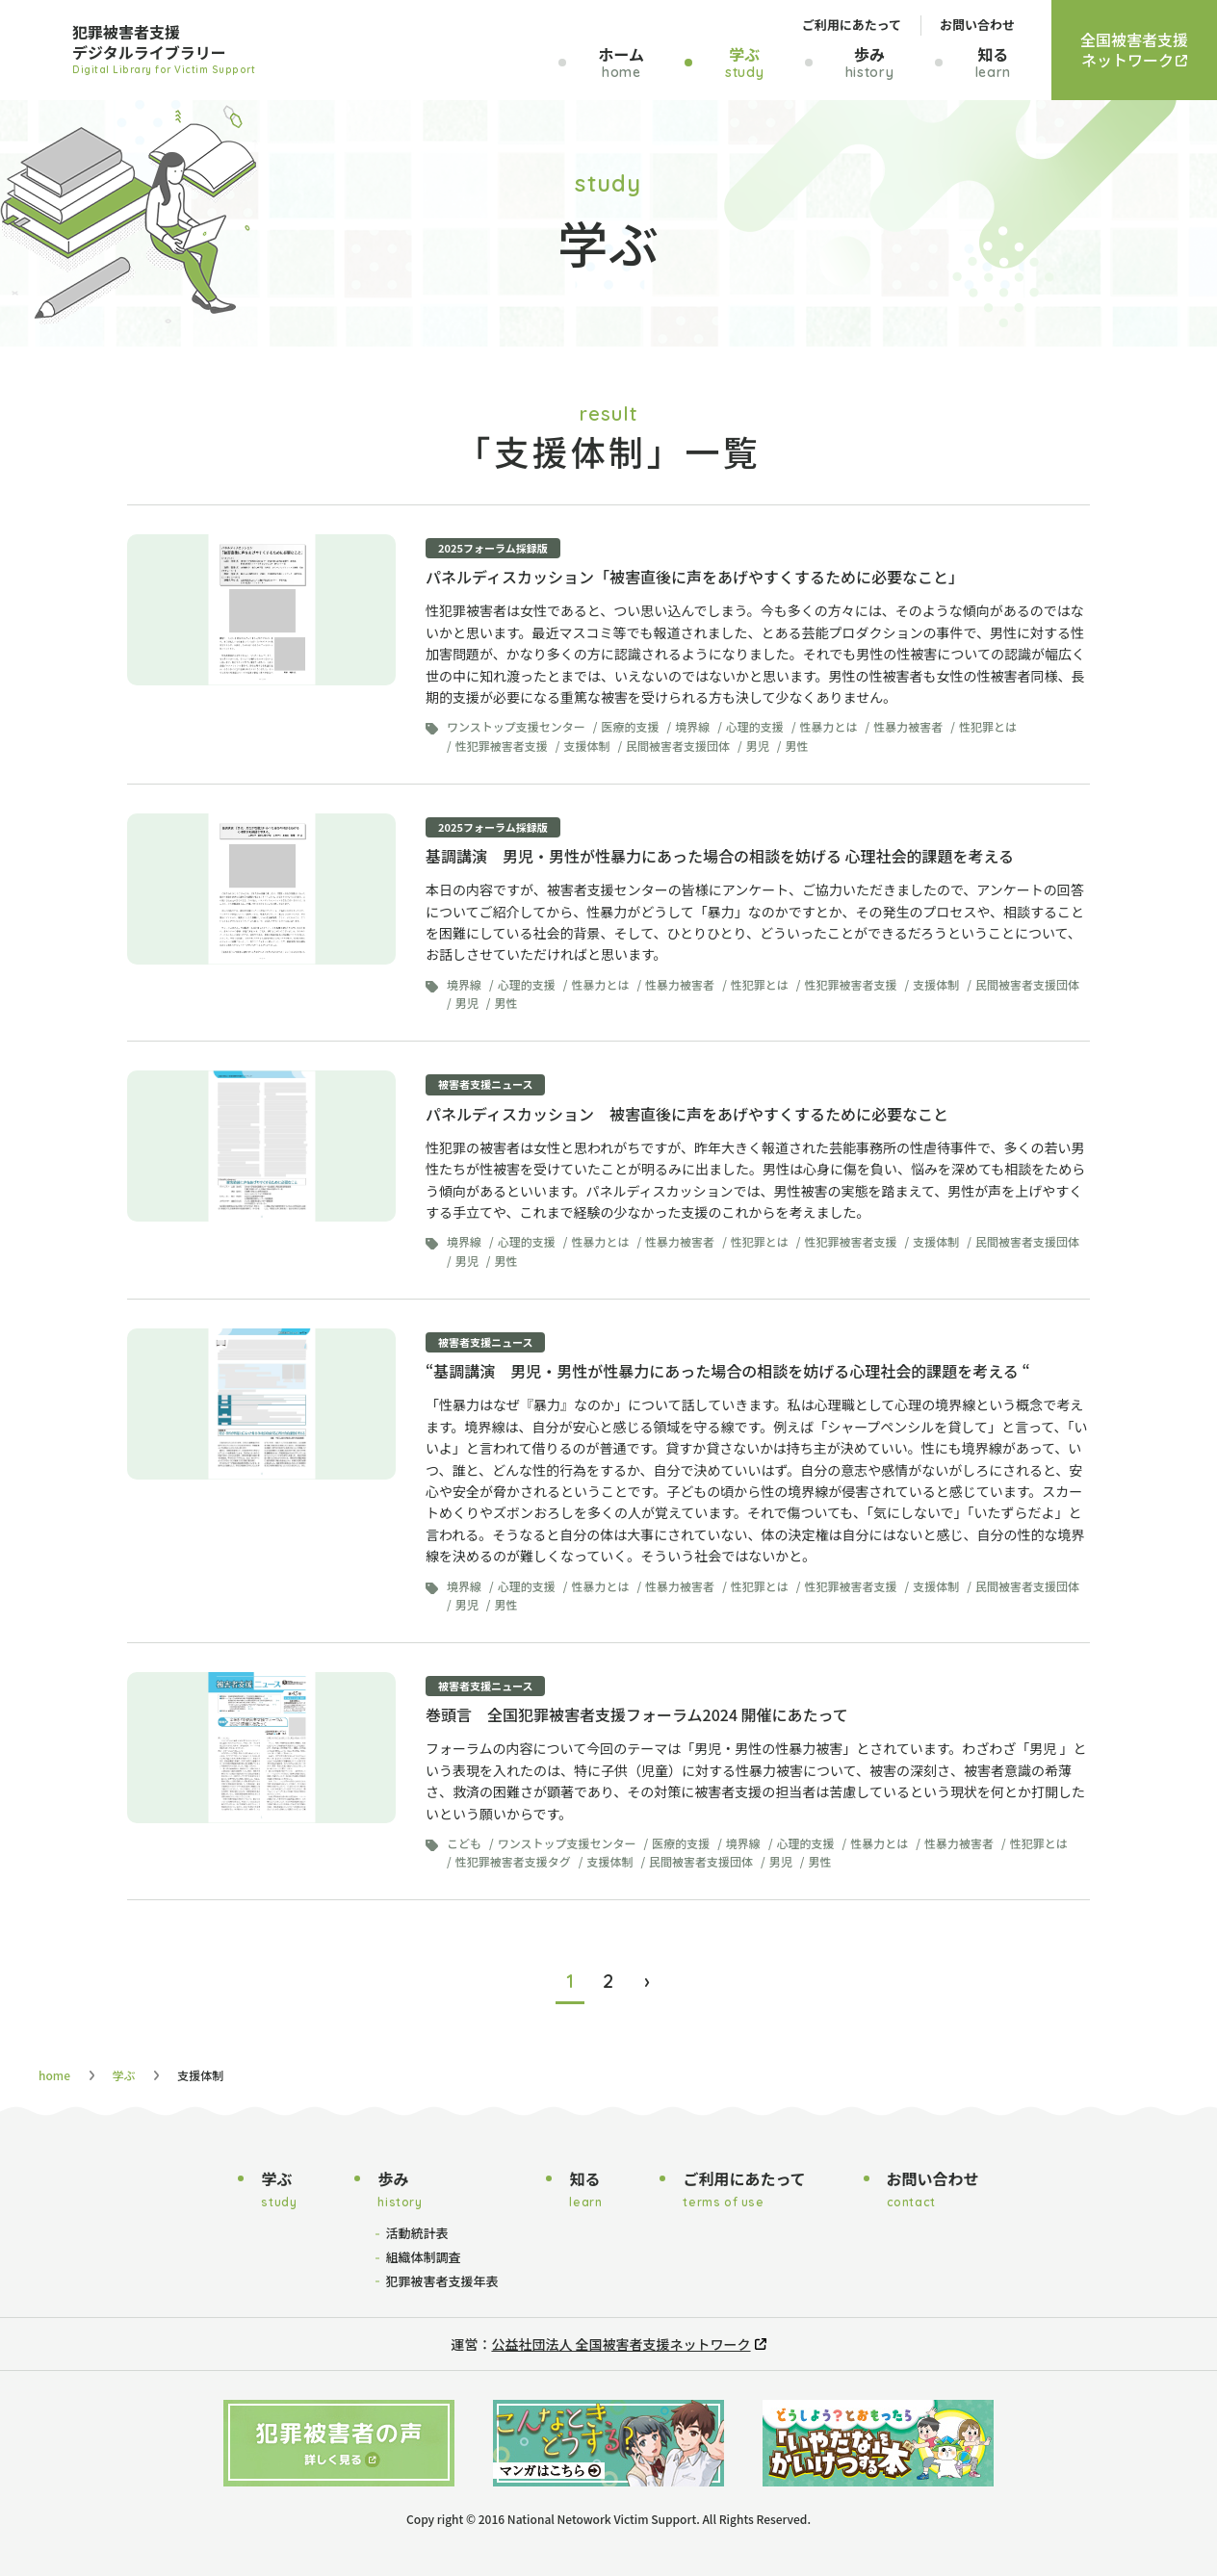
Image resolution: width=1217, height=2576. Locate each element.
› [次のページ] (647, 1981)
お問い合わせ (977, 24)
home (54, 2075)
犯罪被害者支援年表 (441, 2281)
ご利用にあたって (851, 24)
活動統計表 (416, 2233)
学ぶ (124, 2075)
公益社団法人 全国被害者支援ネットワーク (620, 2344)
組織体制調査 (422, 2257)
